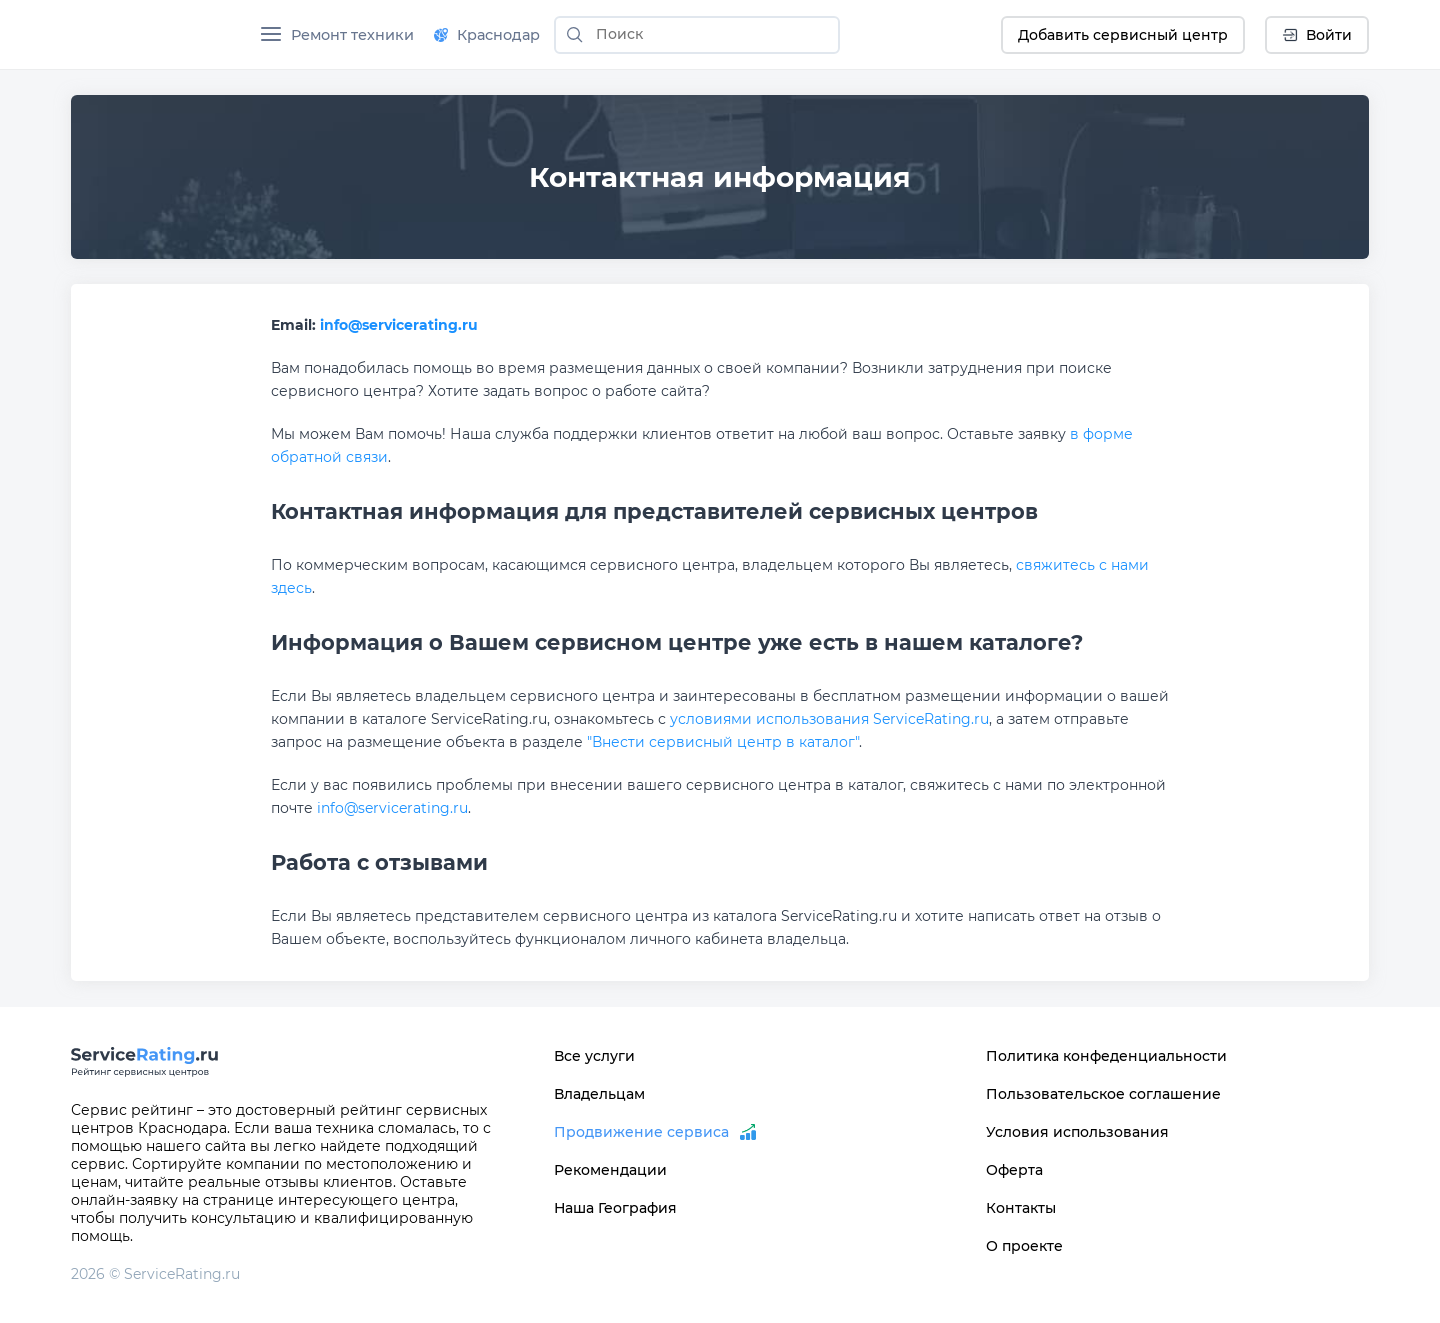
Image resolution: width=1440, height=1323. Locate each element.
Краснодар (487, 35)
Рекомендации (610, 1170)
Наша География (615, 1208)
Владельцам (599, 1094)
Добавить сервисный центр (1123, 35)
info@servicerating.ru (399, 325)
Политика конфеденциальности (1106, 1056)
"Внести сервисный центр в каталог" (723, 742)
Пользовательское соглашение (1103, 1094)
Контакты (1021, 1208)
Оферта (1014, 1170)
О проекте (1024, 1246)
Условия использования (1077, 1132)
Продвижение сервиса (641, 1132)
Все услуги (594, 1056)
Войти (1317, 35)
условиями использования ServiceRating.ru (829, 719)
